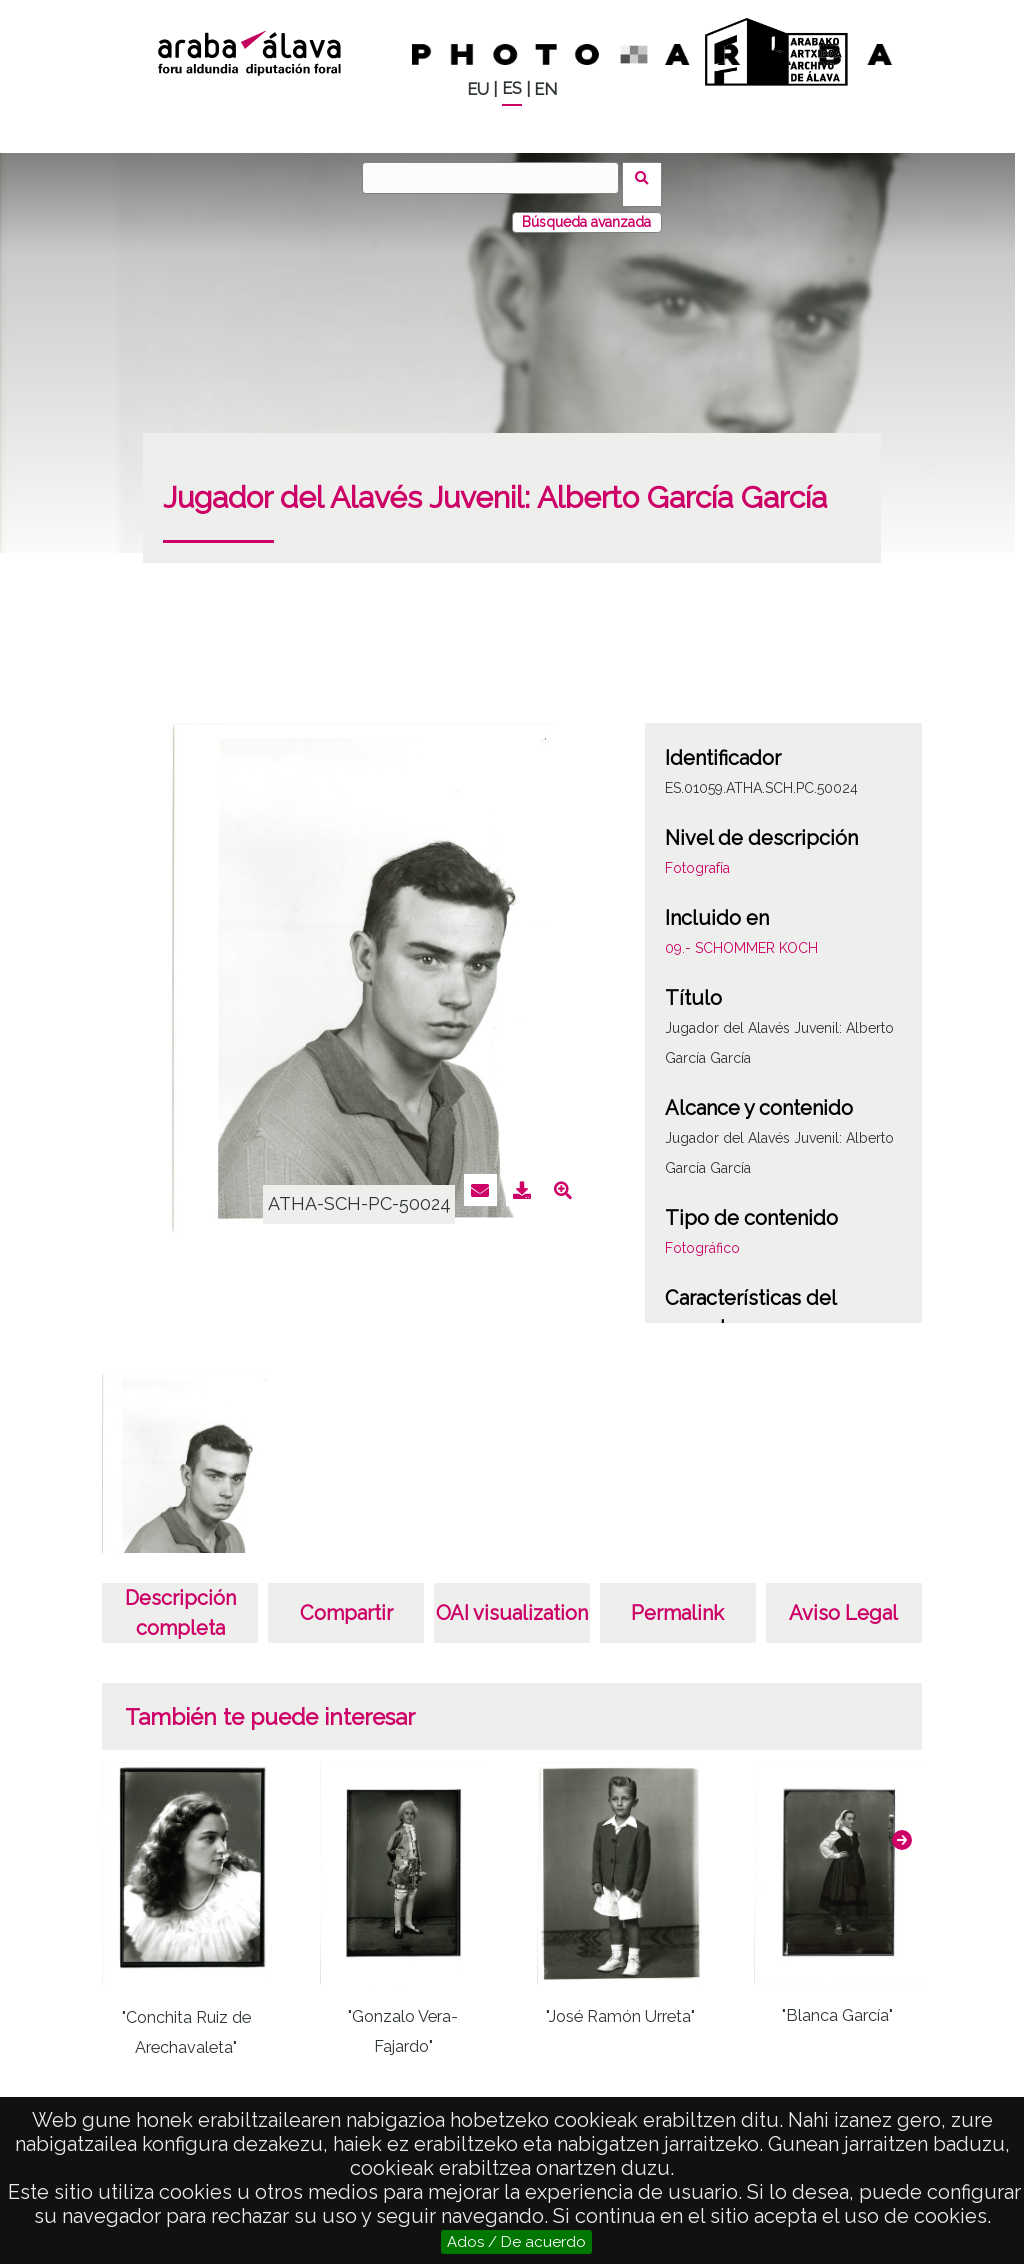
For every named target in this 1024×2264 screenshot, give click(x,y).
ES (512, 88)
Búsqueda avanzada (586, 209)
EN (545, 89)
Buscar (648, 177)
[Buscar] (497, 178)
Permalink (677, 1600)
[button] (902, 1827)
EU (478, 89)
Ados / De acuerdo (516, 2242)
